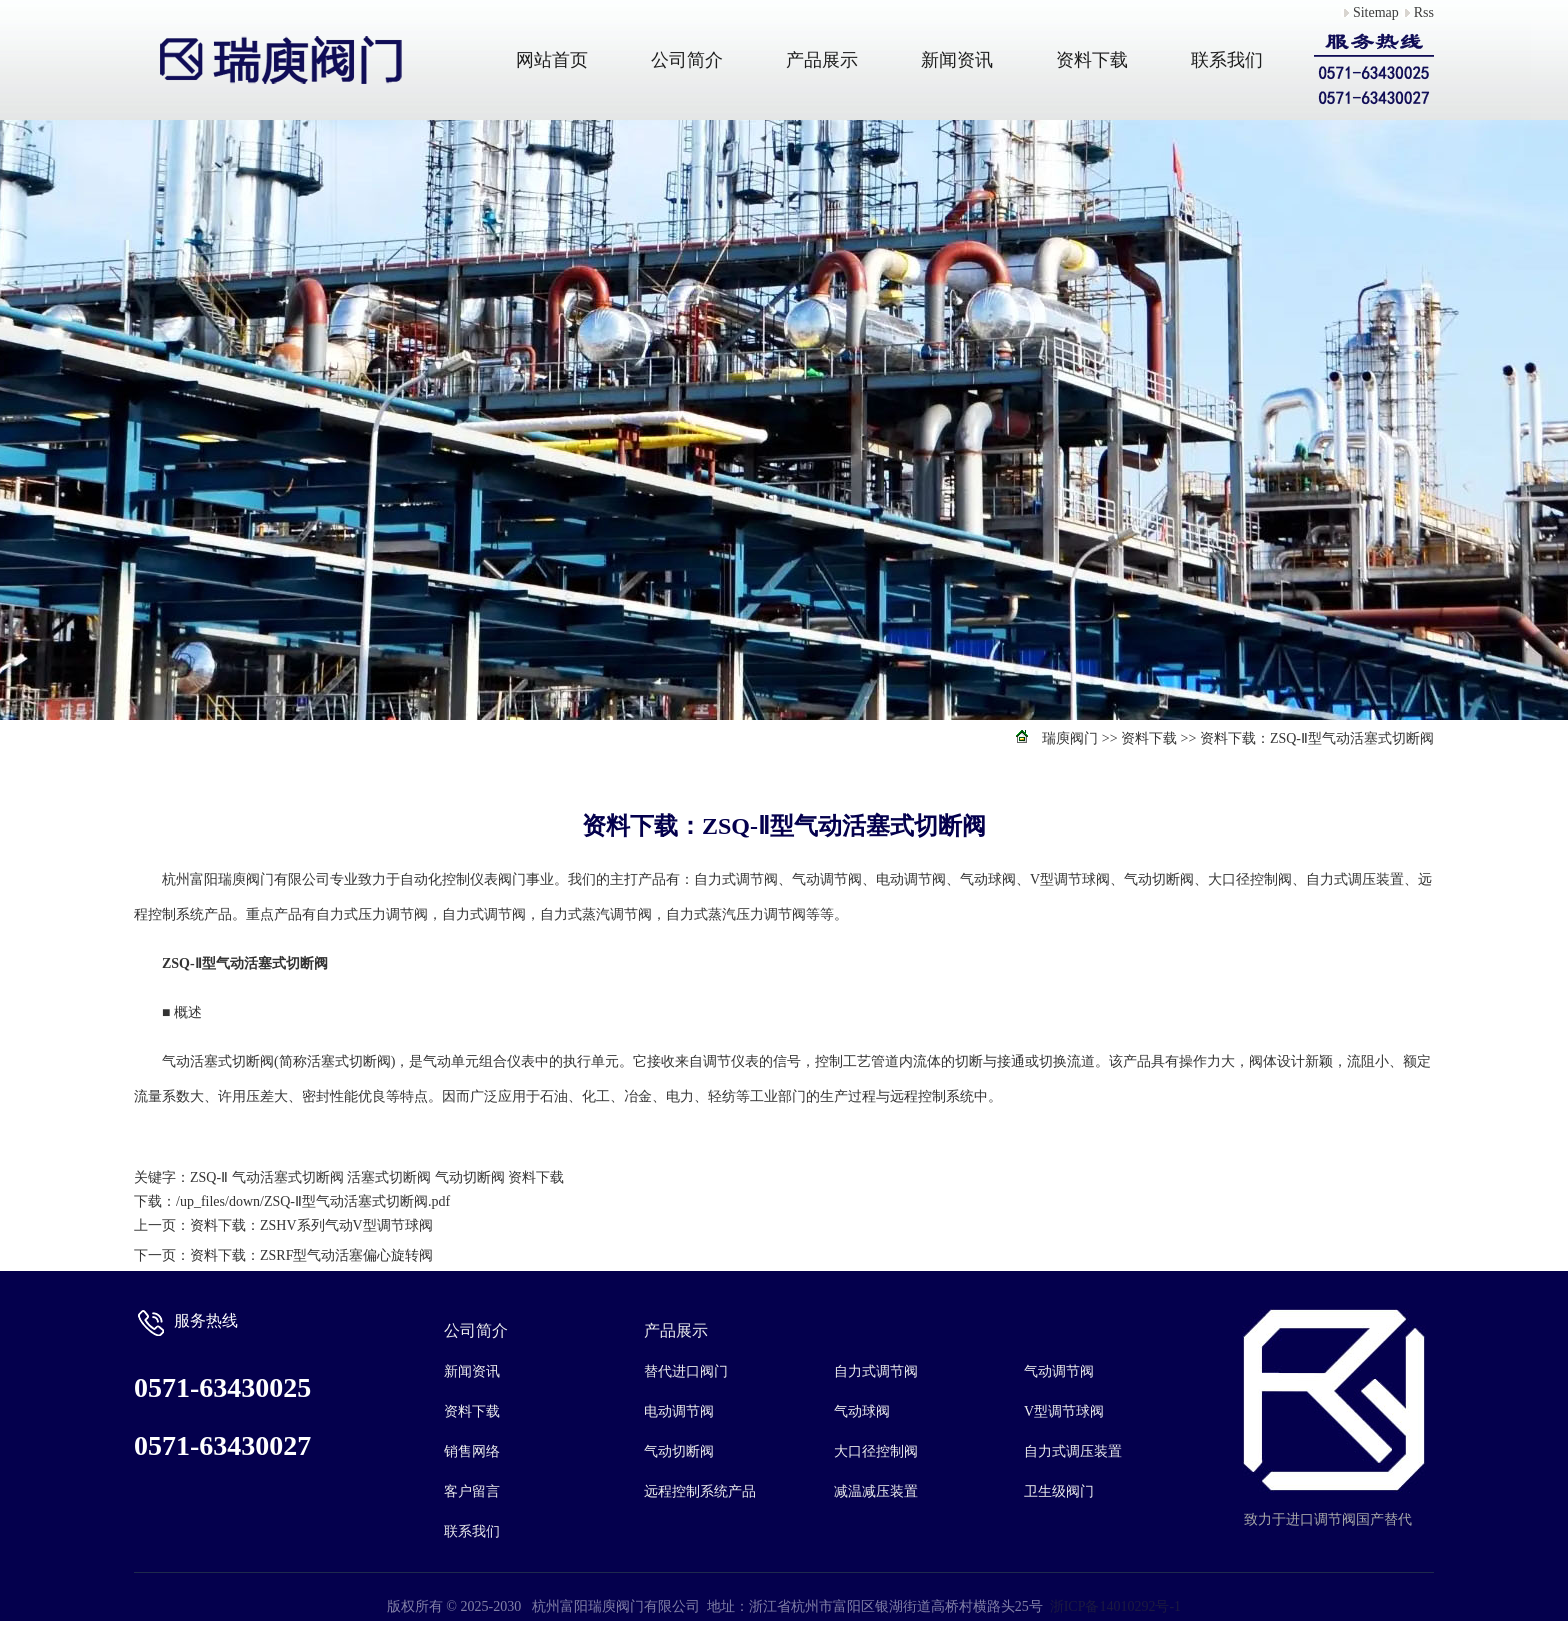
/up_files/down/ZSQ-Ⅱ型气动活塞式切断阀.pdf (313, 1201)
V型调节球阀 (1064, 1411)
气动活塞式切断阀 (288, 1177)
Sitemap (1376, 12)
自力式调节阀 (876, 1371)
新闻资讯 (957, 60)
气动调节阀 (1059, 1371)
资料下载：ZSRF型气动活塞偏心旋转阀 (311, 1255)
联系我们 (1227, 60)
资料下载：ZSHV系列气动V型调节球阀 (311, 1225)
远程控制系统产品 (700, 1491)
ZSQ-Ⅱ (209, 1177)
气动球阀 (862, 1411)
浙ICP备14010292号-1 (1115, 1606)
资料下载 (1092, 60)
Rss (1424, 12)
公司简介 (687, 60)
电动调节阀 (679, 1411)
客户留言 (472, 1491)
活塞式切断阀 (389, 1177)
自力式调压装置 (1073, 1451)
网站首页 (552, 60)
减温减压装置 (876, 1491)
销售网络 (472, 1451)
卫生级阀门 (1059, 1491)
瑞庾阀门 (1070, 738)
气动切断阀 (470, 1177)
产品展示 (822, 60)
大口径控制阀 (876, 1451)
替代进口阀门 (686, 1371)
